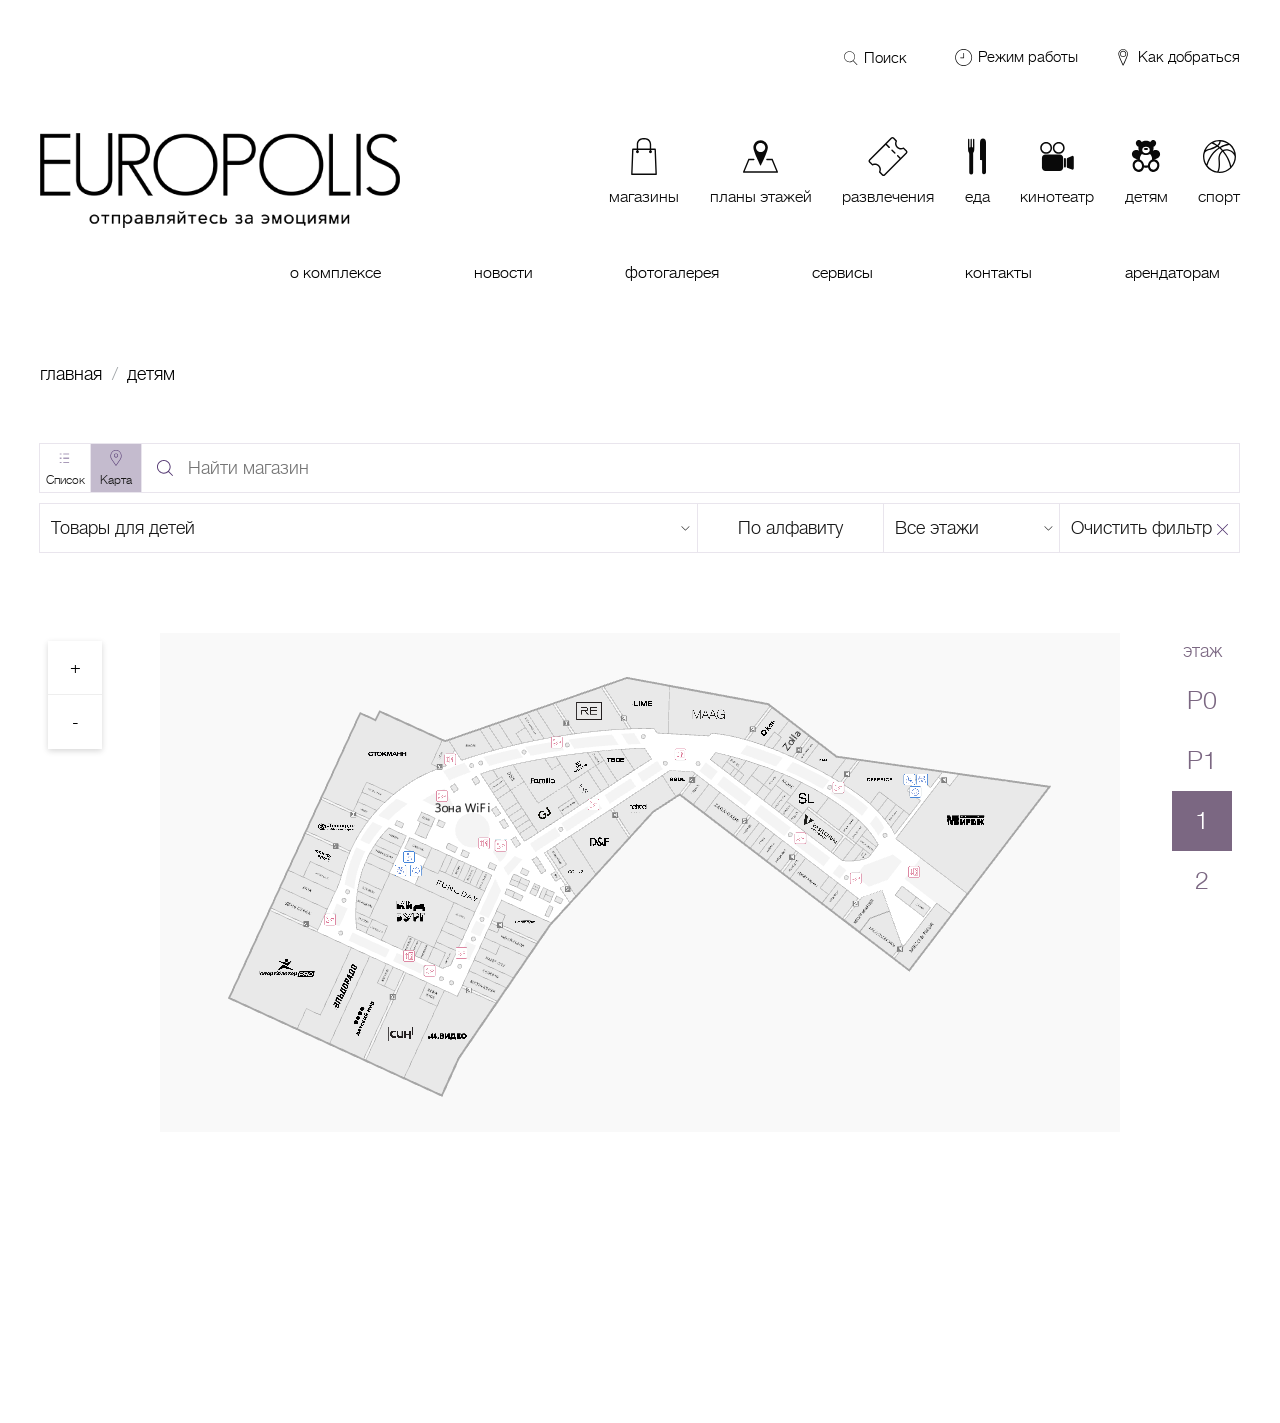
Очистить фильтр (1141, 528)
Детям (151, 374)
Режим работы (1028, 57)
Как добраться (1176, 58)
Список (65, 480)
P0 (1202, 700)
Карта (116, 480)
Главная (71, 374)
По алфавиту (790, 528)
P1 (1202, 760)
